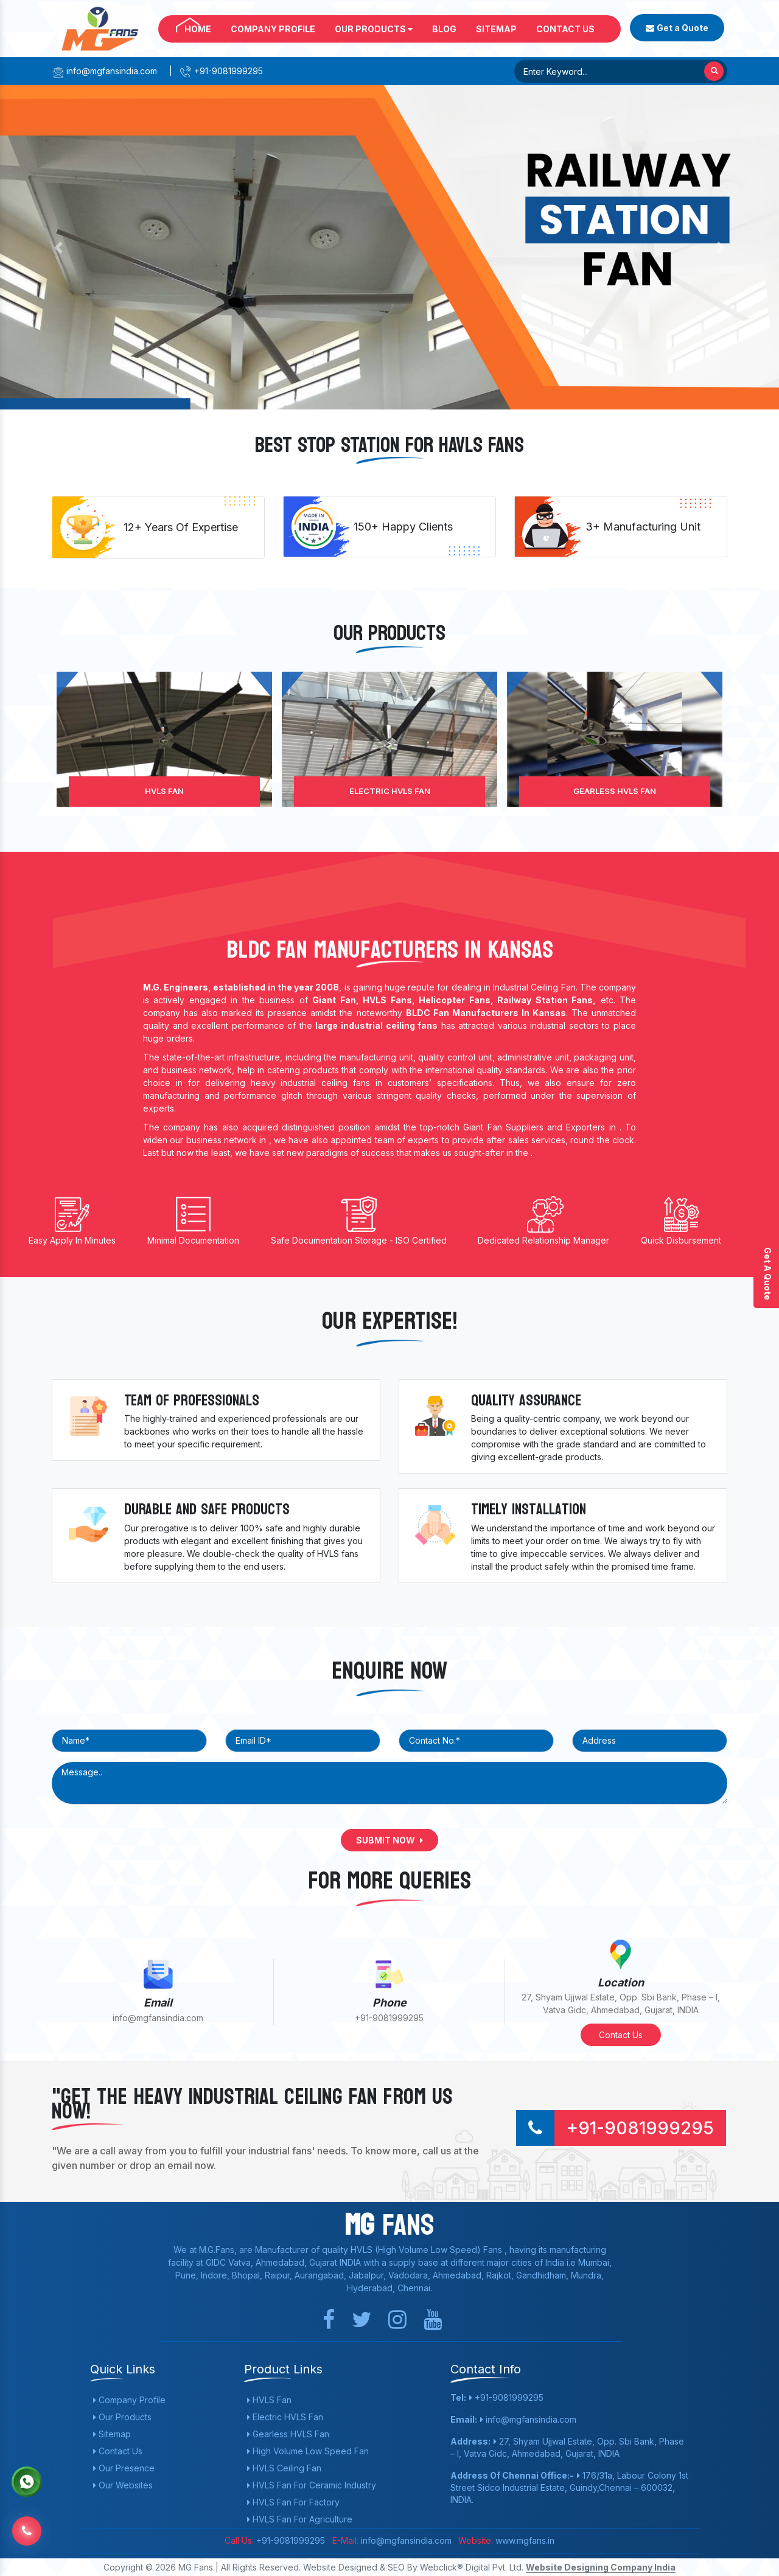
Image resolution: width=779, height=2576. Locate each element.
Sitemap (496, 29)
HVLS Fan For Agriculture (299, 2519)
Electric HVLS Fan (389, 791)
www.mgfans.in (523, 2540)
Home (197, 29)
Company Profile (273, 29)
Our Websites (123, 2485)
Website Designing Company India (601, 2567)
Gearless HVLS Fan (614, 791)
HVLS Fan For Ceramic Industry (311, 2485)
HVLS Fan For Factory (293, 2502)
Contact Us (565, 29)
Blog (444, 29)
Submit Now (389, 1840)
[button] (58, 247)
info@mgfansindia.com (104, 71)
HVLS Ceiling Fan (284, 2468)
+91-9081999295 (221, 71)
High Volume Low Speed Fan (308, 2451)
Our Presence (124, 2468)
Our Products (374, 29)
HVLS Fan (164, 791)
